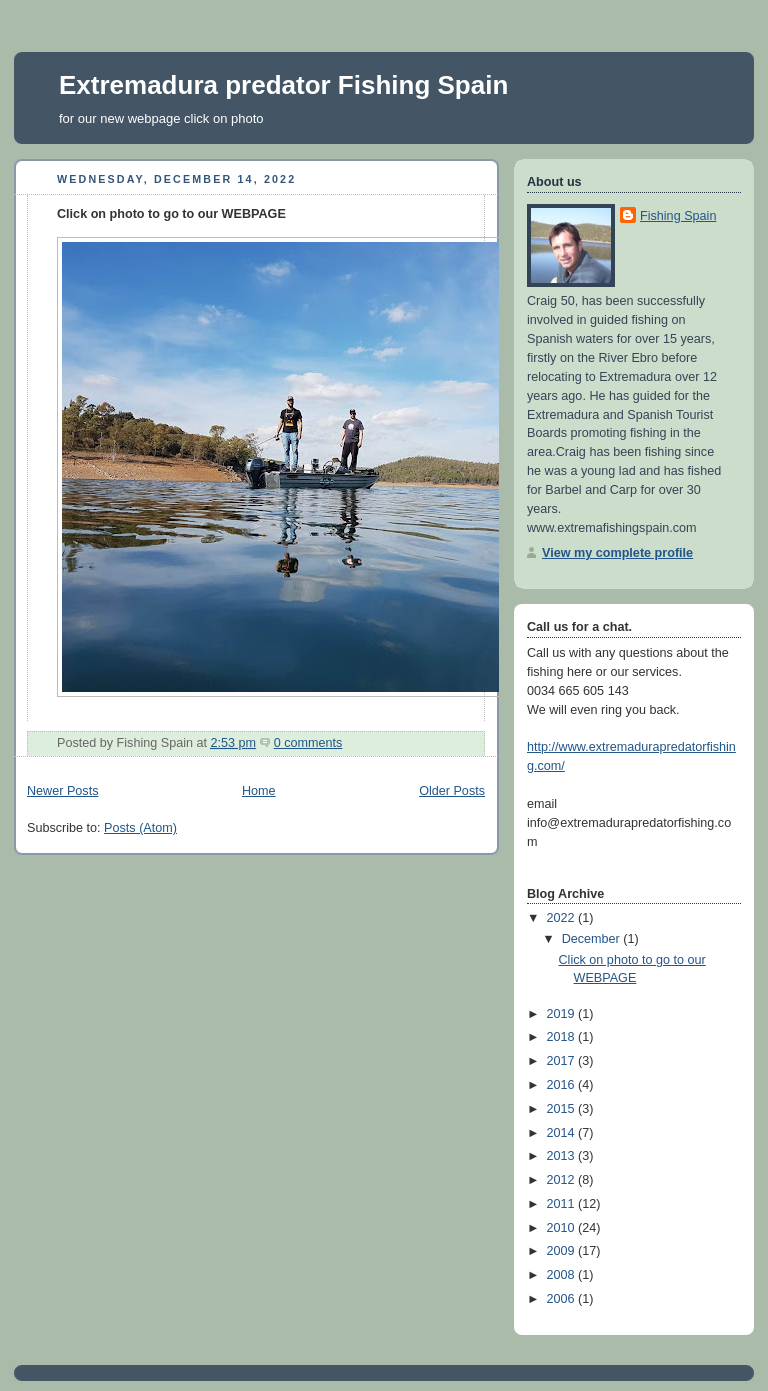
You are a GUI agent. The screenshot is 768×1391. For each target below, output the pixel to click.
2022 (563, 918)
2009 (563, 1251)
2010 (563, 1228)
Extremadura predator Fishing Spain (283, 85)
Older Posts (452, 791)
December (593, 939)
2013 (563, 1156)
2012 (563, 1180)
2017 (563, 1061)
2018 (563, 1037)
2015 (563, 1109)
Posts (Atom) (140, 828)
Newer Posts (62, 791)
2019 (563, 1014)
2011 (563, 1204)
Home (259, 791)
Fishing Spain (678, 216)
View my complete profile (617, 553)
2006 (563, 1299)
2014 (563, 1133)
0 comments (308, 743)
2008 (563, 1275)
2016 (563, 1085)
